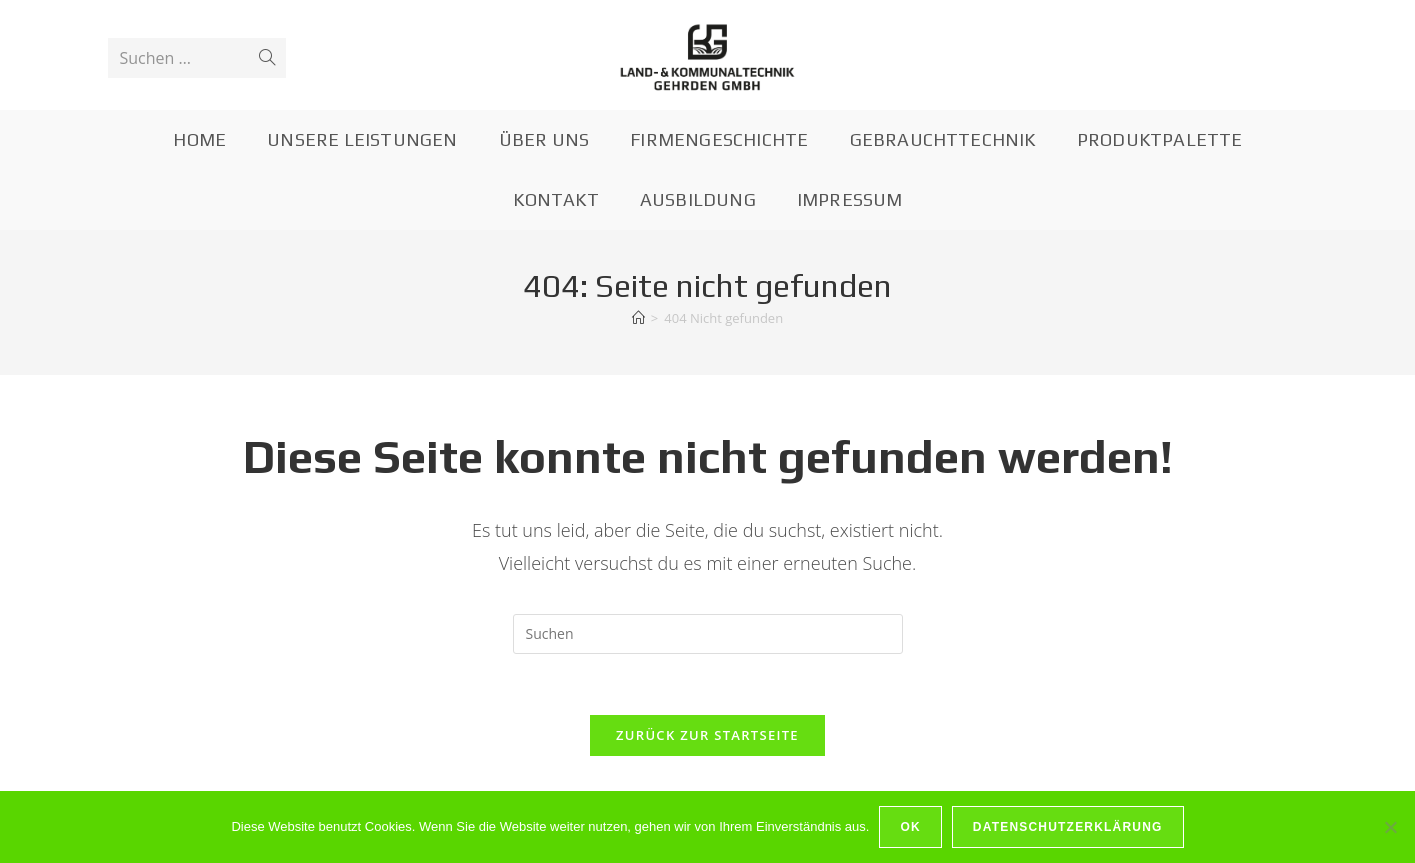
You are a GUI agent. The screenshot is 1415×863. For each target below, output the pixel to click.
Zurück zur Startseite (707, 735)
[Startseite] (638, 318)
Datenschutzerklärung (1068, 827)
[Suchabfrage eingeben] (708, 634)
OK (910, 827)
